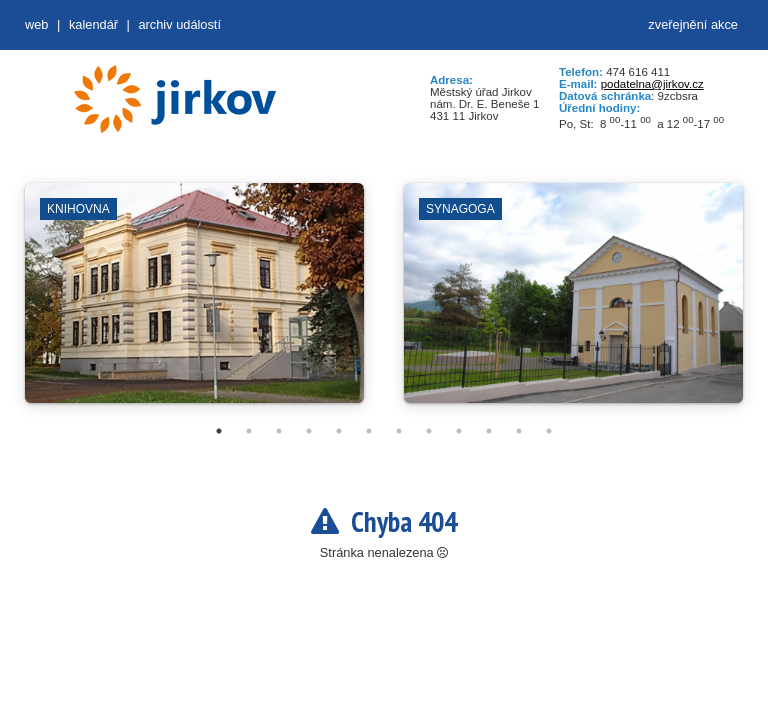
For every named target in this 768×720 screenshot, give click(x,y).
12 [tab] (549, 431)
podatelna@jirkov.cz (652, 84)
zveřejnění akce (693, 24)
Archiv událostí (179, 24)
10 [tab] (489, 431)
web (36, 24)
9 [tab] (459, 431)
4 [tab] (309, 431)
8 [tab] (429, 431)
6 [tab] (369, 431)
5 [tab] (339, 431)
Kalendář (93, 24)
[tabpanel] (194, 303)
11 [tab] (519, 431)
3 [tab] (279, 431)
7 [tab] (399, 431)
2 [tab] (249, 431)
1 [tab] (219, 431)
